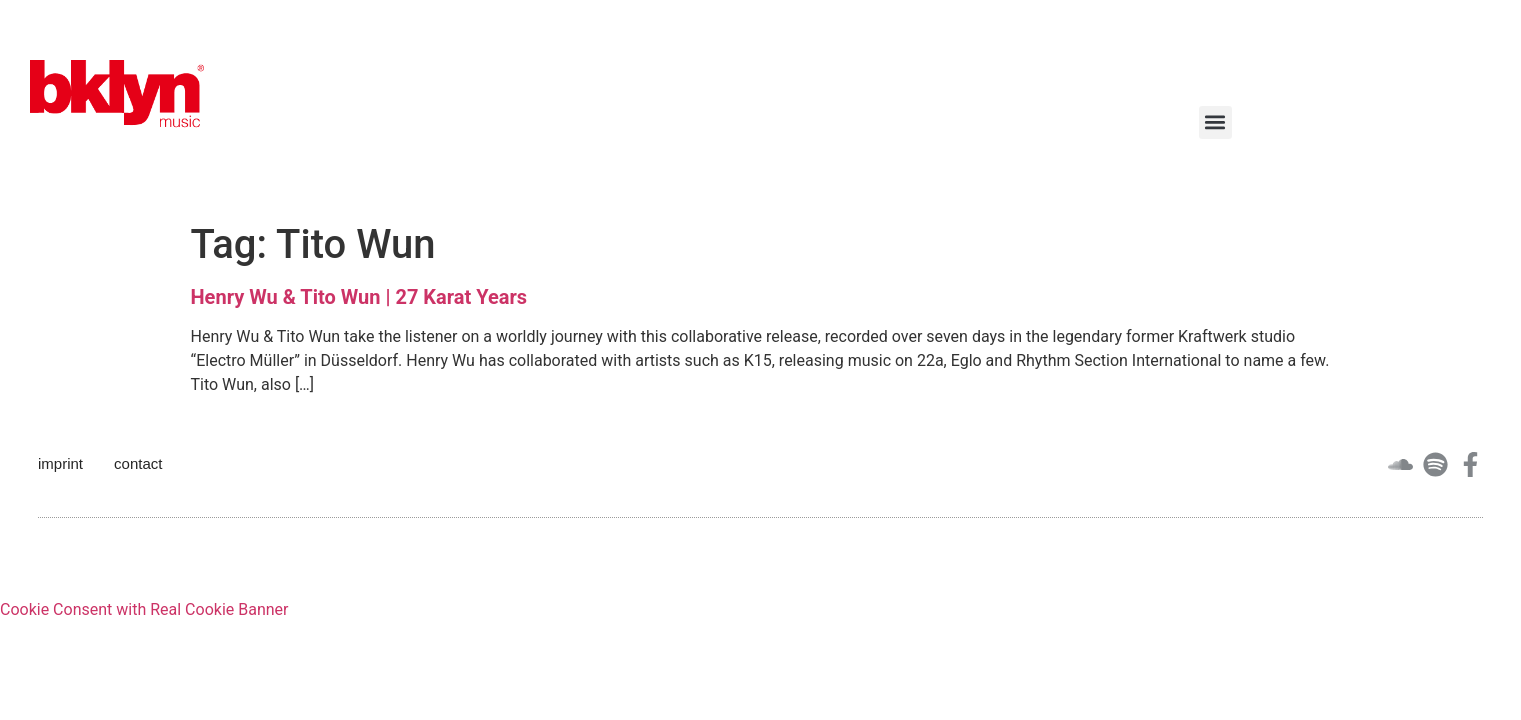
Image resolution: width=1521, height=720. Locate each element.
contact (138, 463)
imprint (60, 463)
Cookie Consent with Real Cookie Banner (144, 609)
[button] (1215, 122)
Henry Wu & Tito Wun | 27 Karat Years (359, 297)
